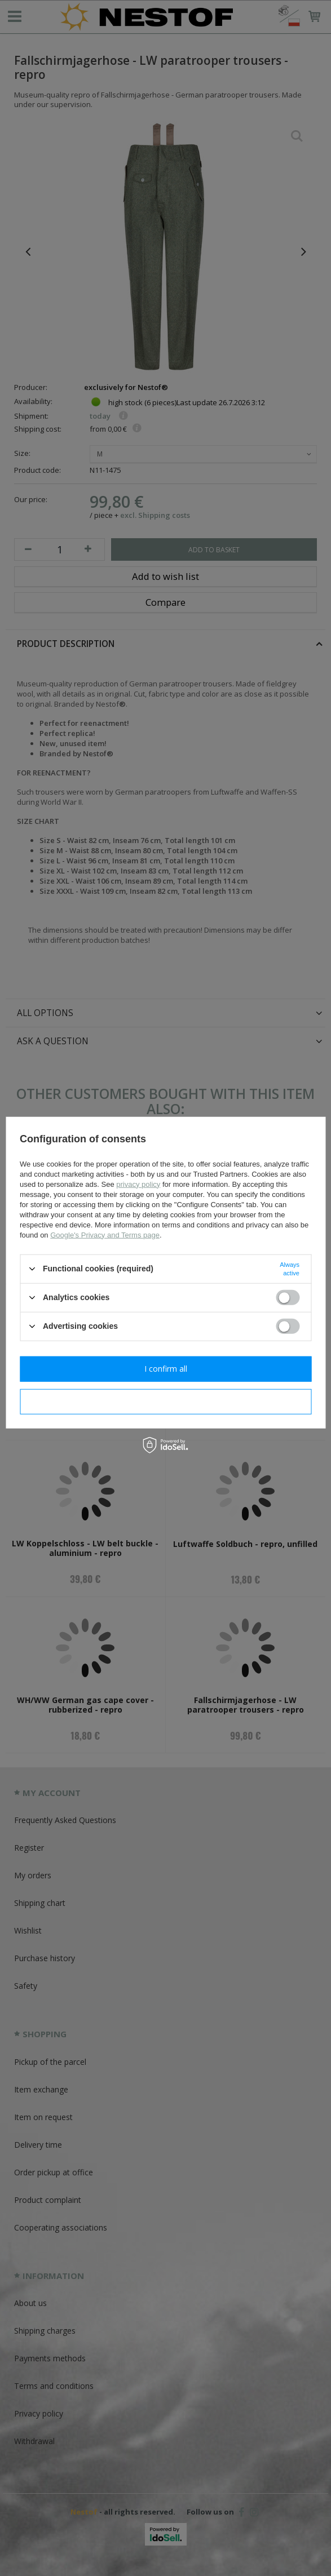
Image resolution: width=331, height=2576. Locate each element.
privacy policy (138, 1184)
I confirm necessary (165, 1401)
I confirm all (165, 1368)
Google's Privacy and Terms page (105, 1234)
